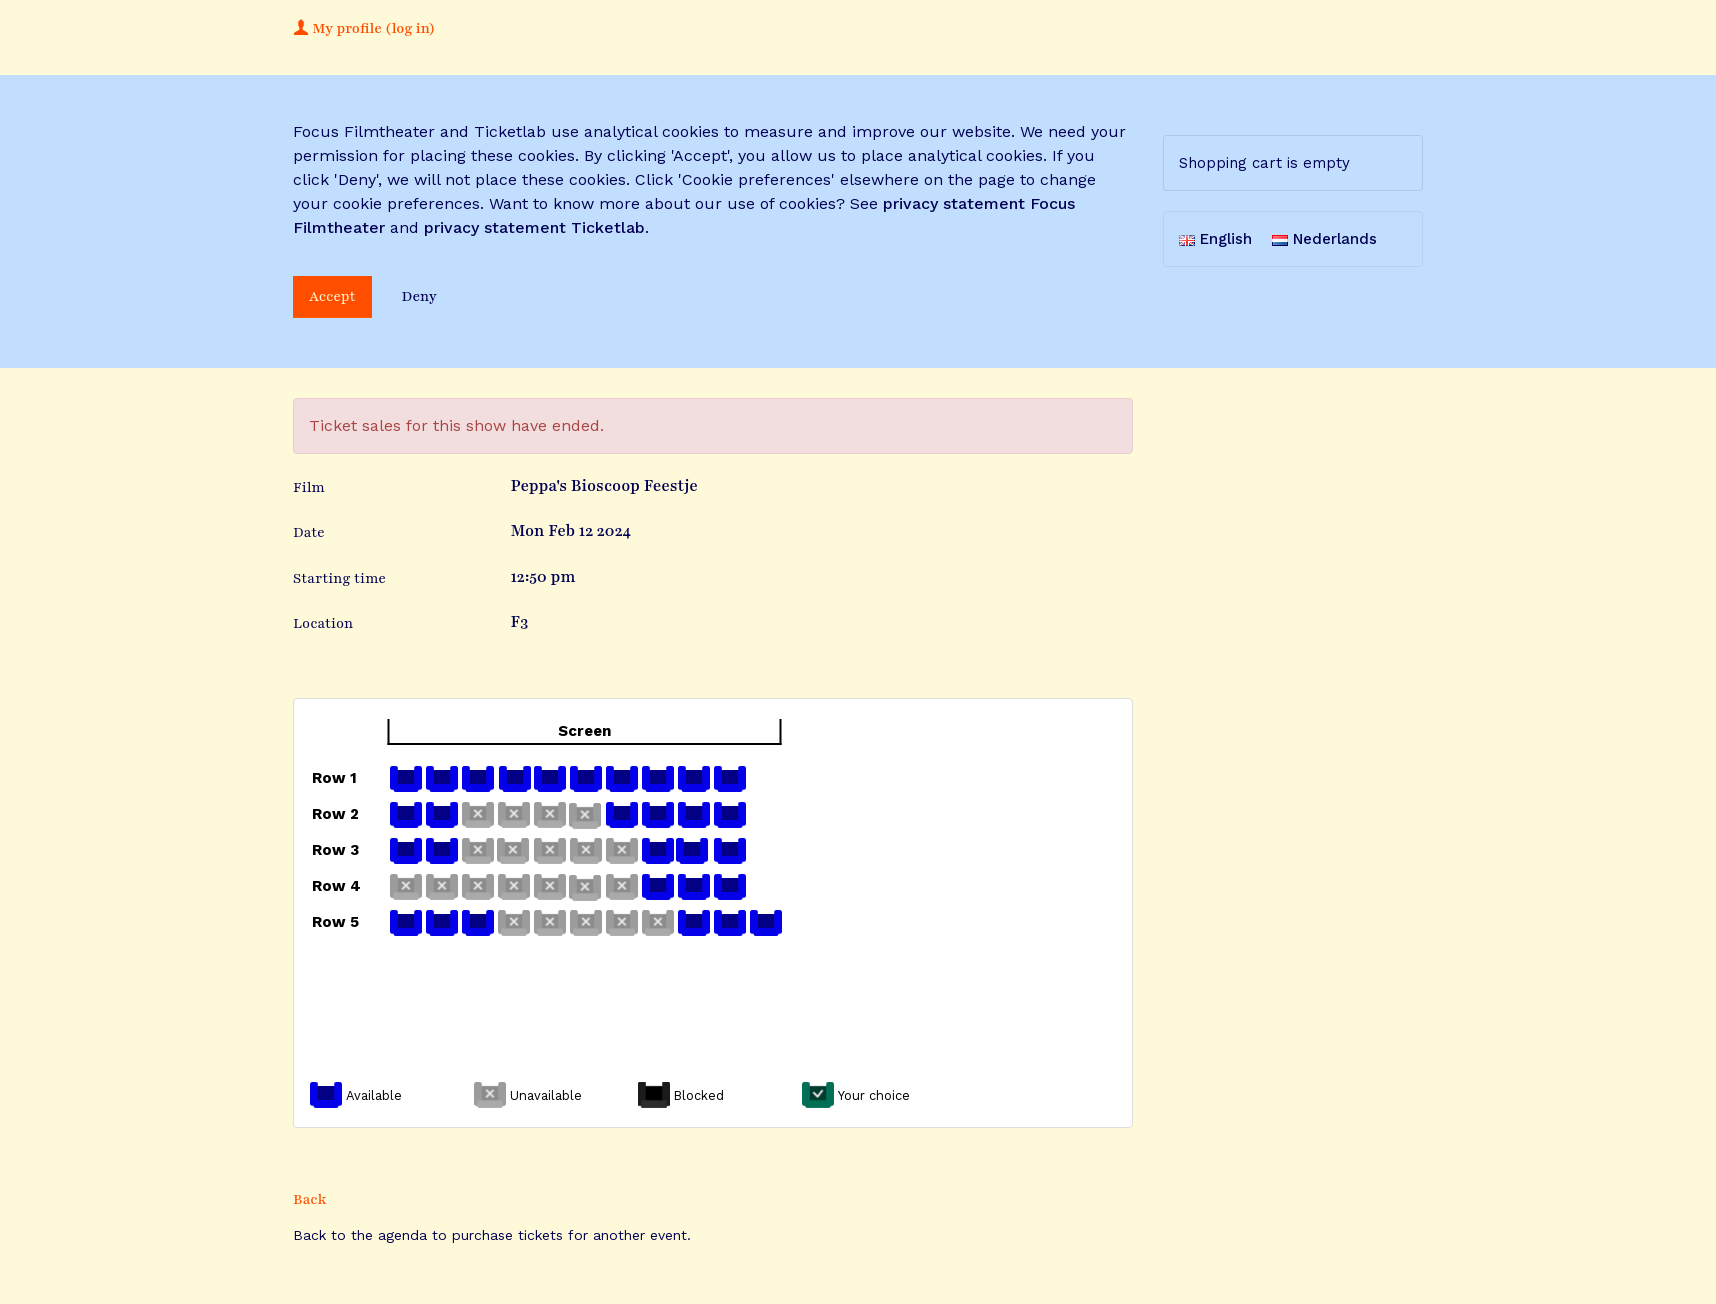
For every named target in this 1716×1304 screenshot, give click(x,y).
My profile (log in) (364, 28)
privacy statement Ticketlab (534, 227)
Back (310, 1199)
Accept (332, 296)
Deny (419, 296)
